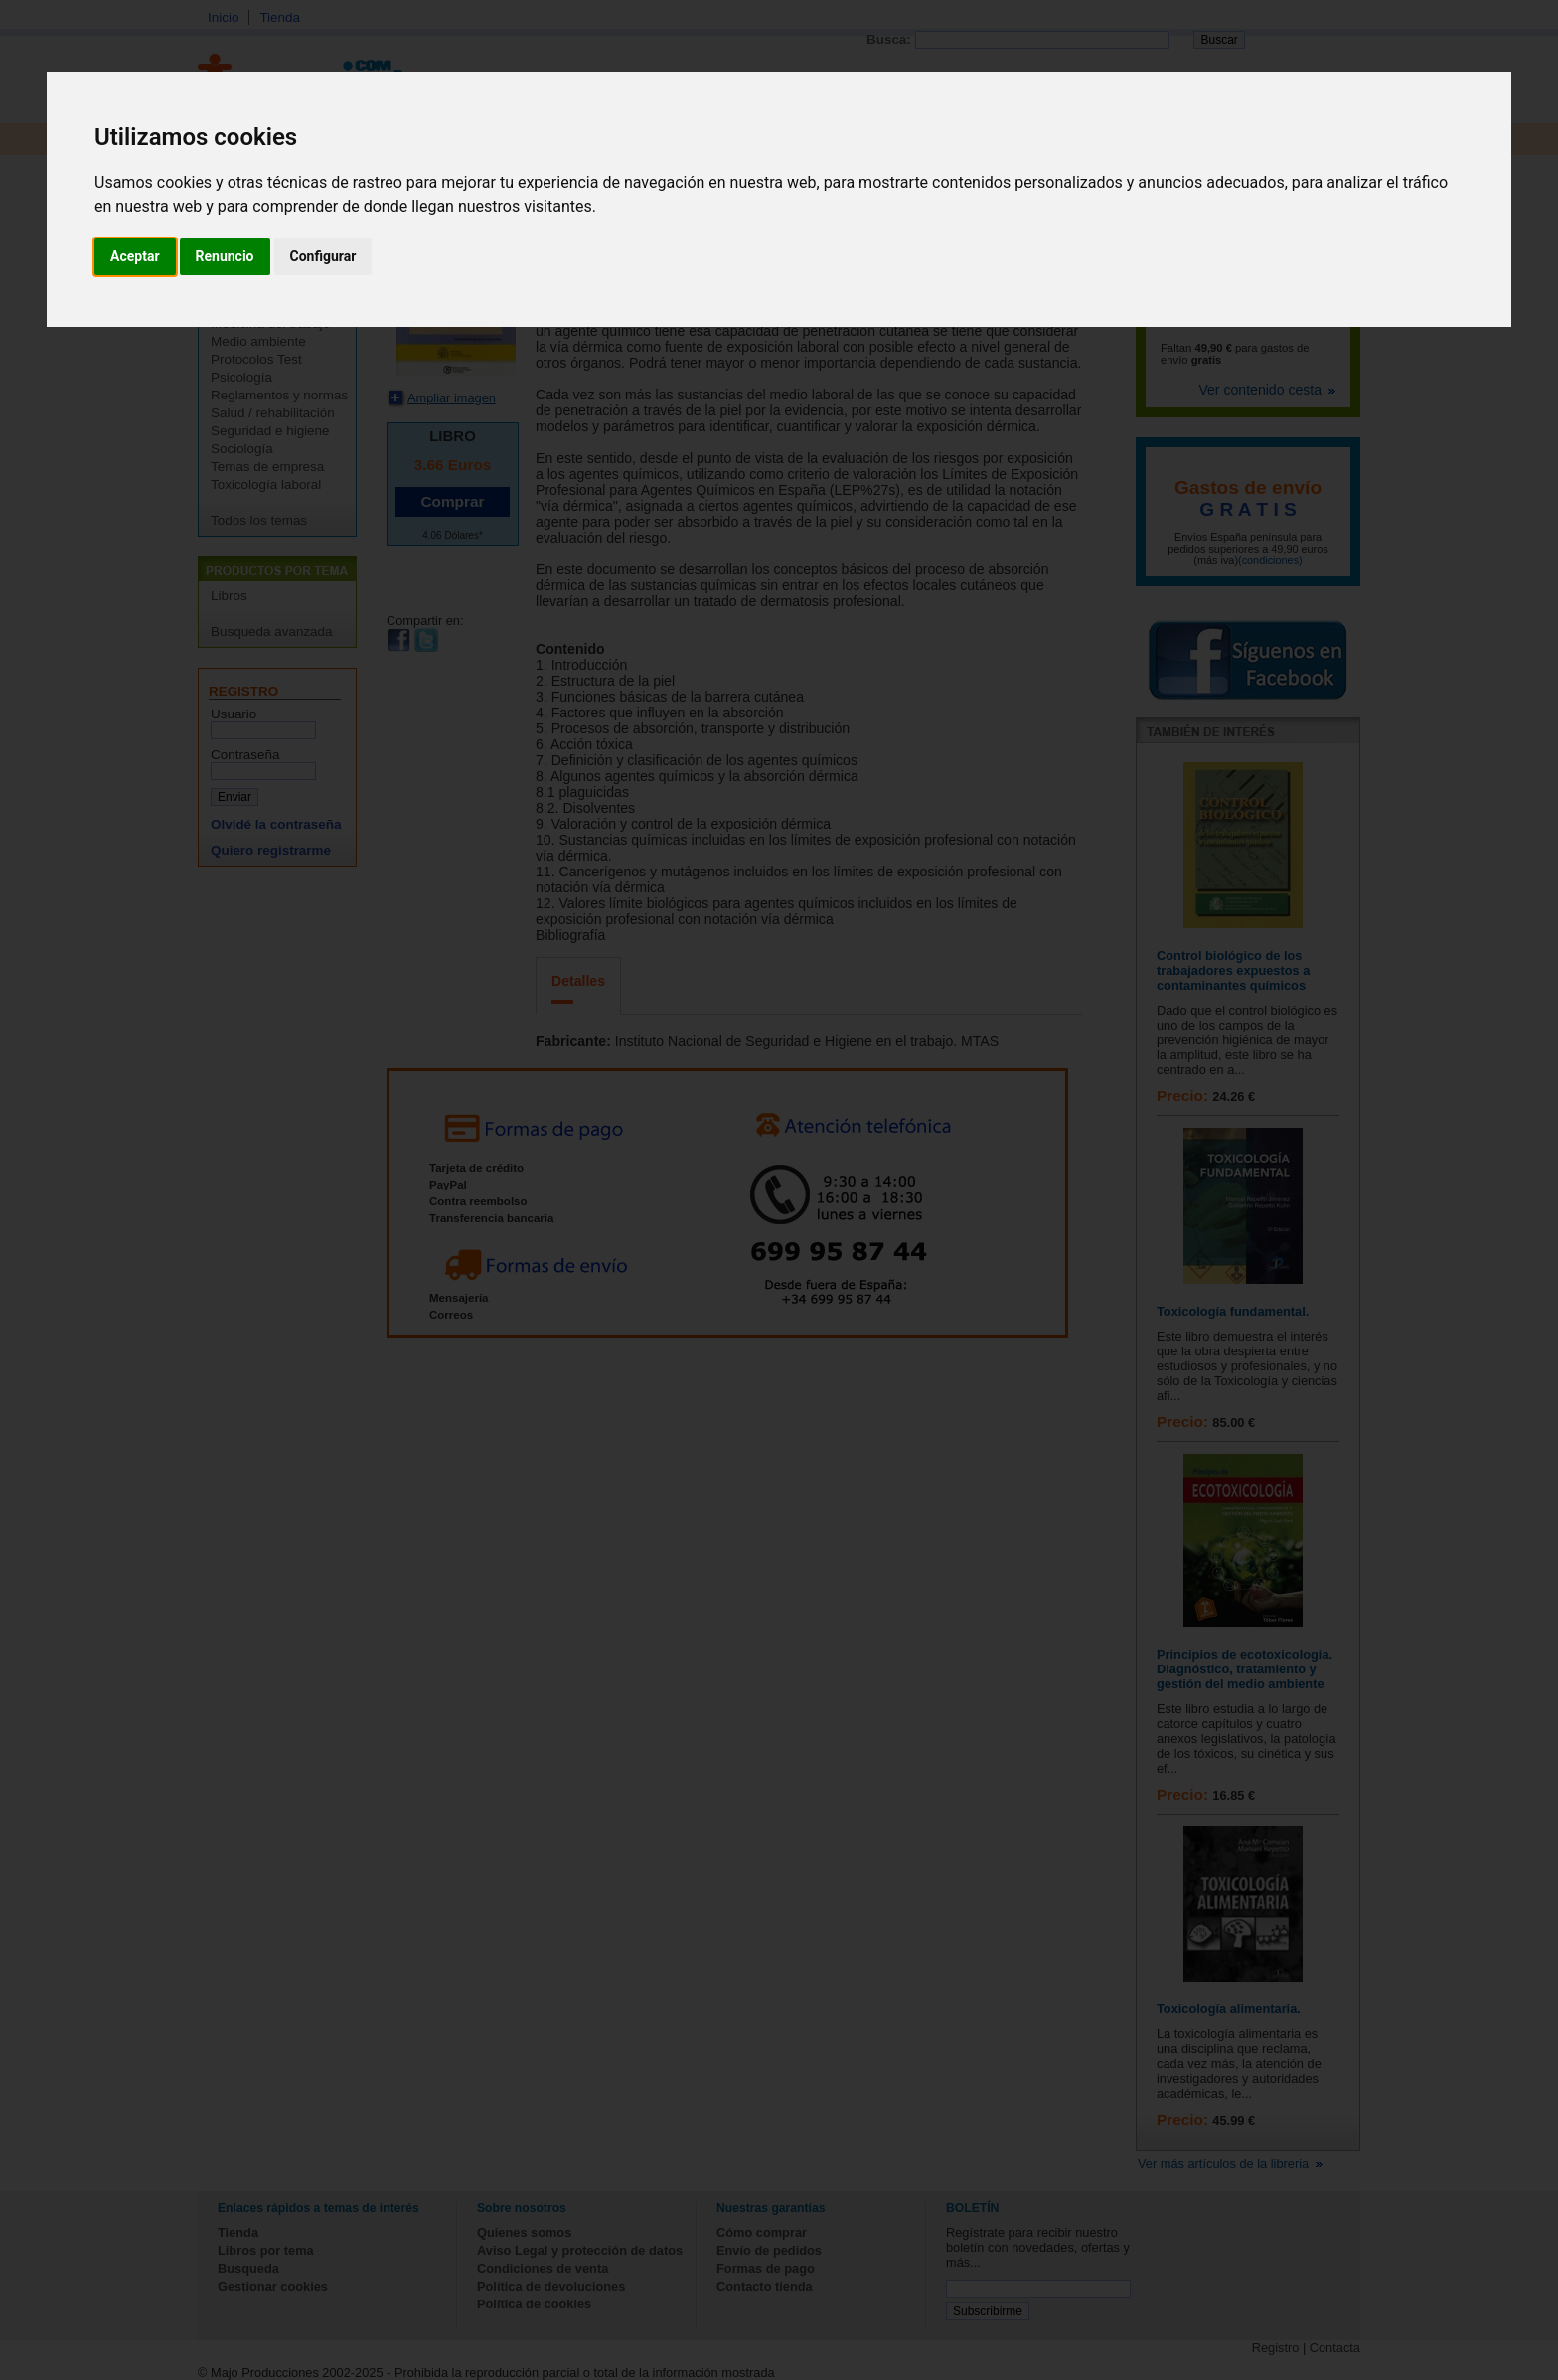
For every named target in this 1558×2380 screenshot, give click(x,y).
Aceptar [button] (135, 256)
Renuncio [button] (225, 256)
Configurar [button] (323, 256)
